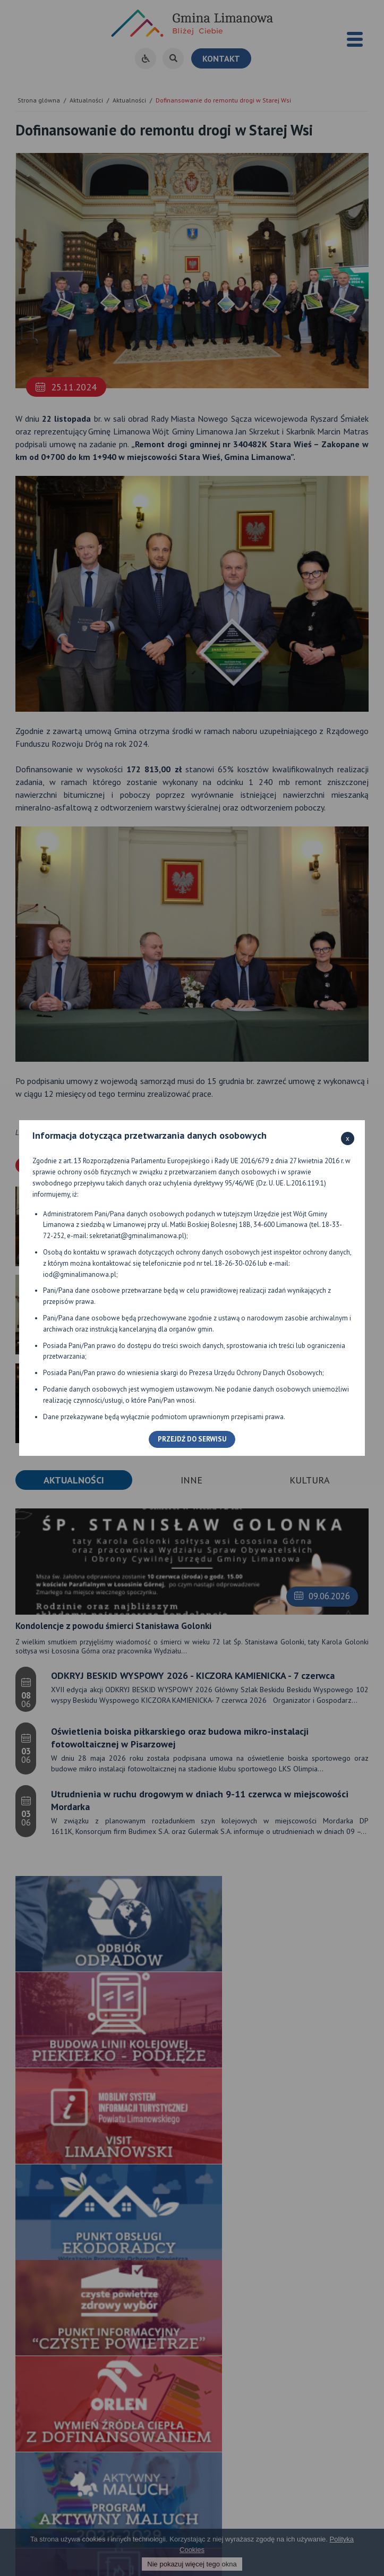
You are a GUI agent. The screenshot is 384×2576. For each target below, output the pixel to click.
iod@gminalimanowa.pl (79, 1274)
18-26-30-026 (235, 1263)
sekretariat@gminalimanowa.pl (136, 1235)
